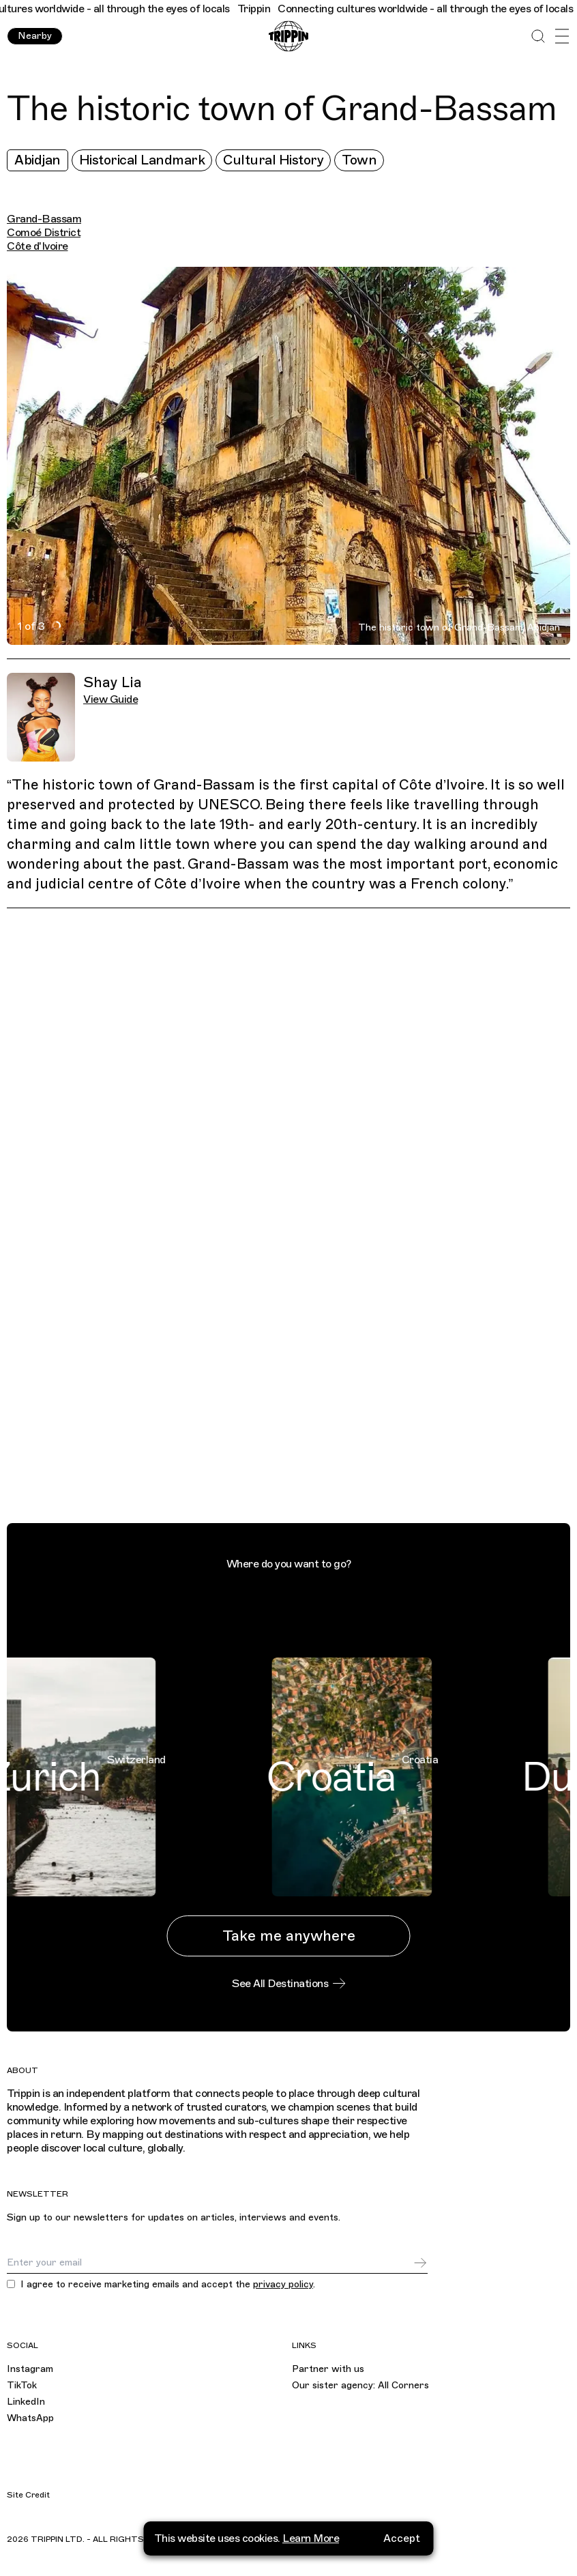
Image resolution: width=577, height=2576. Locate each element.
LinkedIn (26, 2401)
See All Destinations (288, 1984)
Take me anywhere (288, 1935)
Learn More (310, 2536)
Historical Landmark (142, 160)
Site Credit (28, 2495)
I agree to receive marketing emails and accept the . (167, 2284)
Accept (401, 2536)
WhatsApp (30, 2418)
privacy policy (283, 2284)
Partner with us (328, 2369)
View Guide (110, 699)
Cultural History (273, 160)
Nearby (35, 36)
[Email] (210, 2263)
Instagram (30, 2369)
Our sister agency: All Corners (360, 2385)
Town (359, 160)
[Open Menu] (561, 36)
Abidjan (37, 160)
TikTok (22, 2385)
